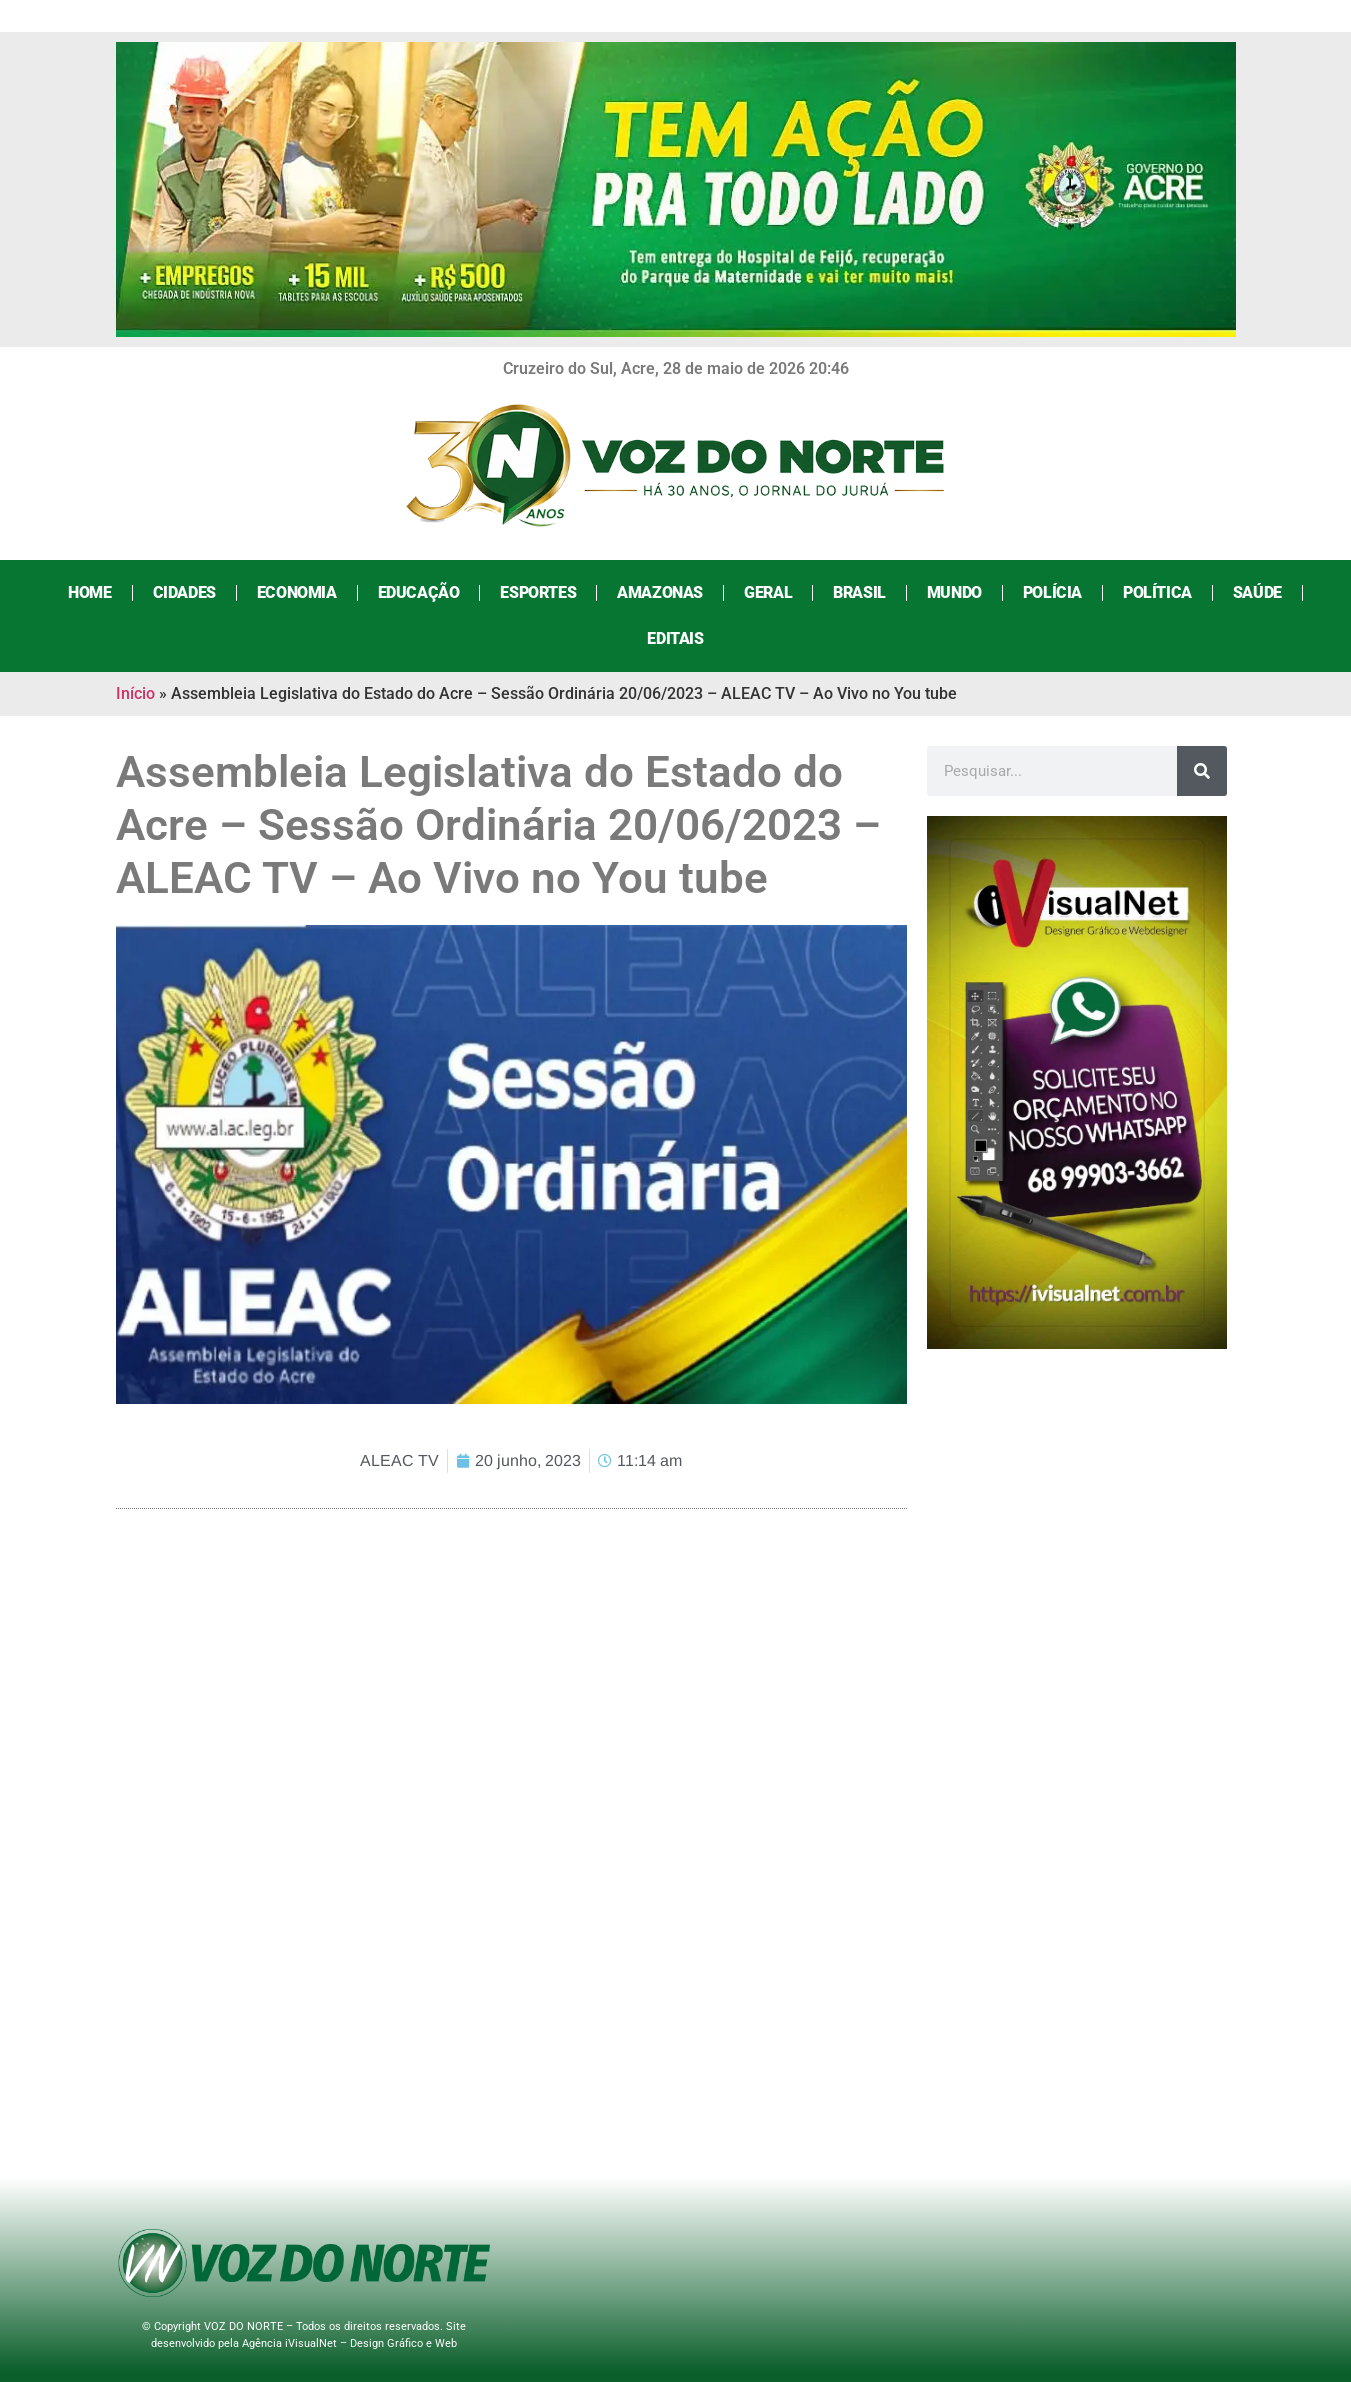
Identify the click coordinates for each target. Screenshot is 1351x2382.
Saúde (1257, 592)
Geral (768, 592)
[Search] (1202, 771)
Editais (675, 638)
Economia (297, 592)
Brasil (859, 592)
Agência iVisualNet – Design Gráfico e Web (349, 2343)
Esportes (538, 592)
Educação (419, 592)
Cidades (184, 592)
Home (89, 592)
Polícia (1052, 592)
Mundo (954, 592)
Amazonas (660, 592)
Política (1157, 592)
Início (135, 693)
